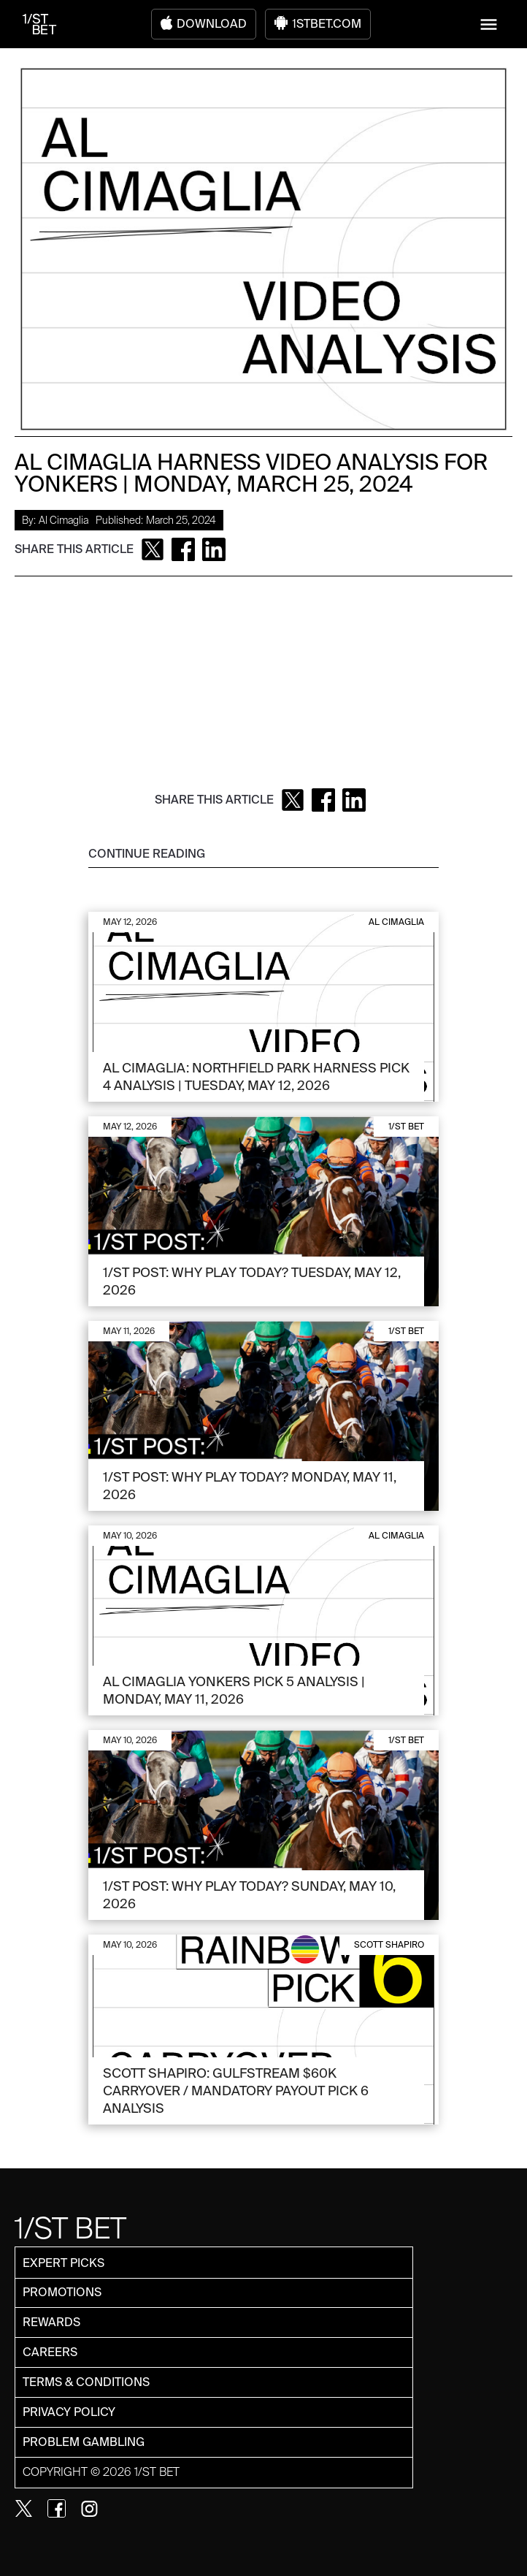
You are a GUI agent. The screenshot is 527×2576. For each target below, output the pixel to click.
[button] (488, 24)
